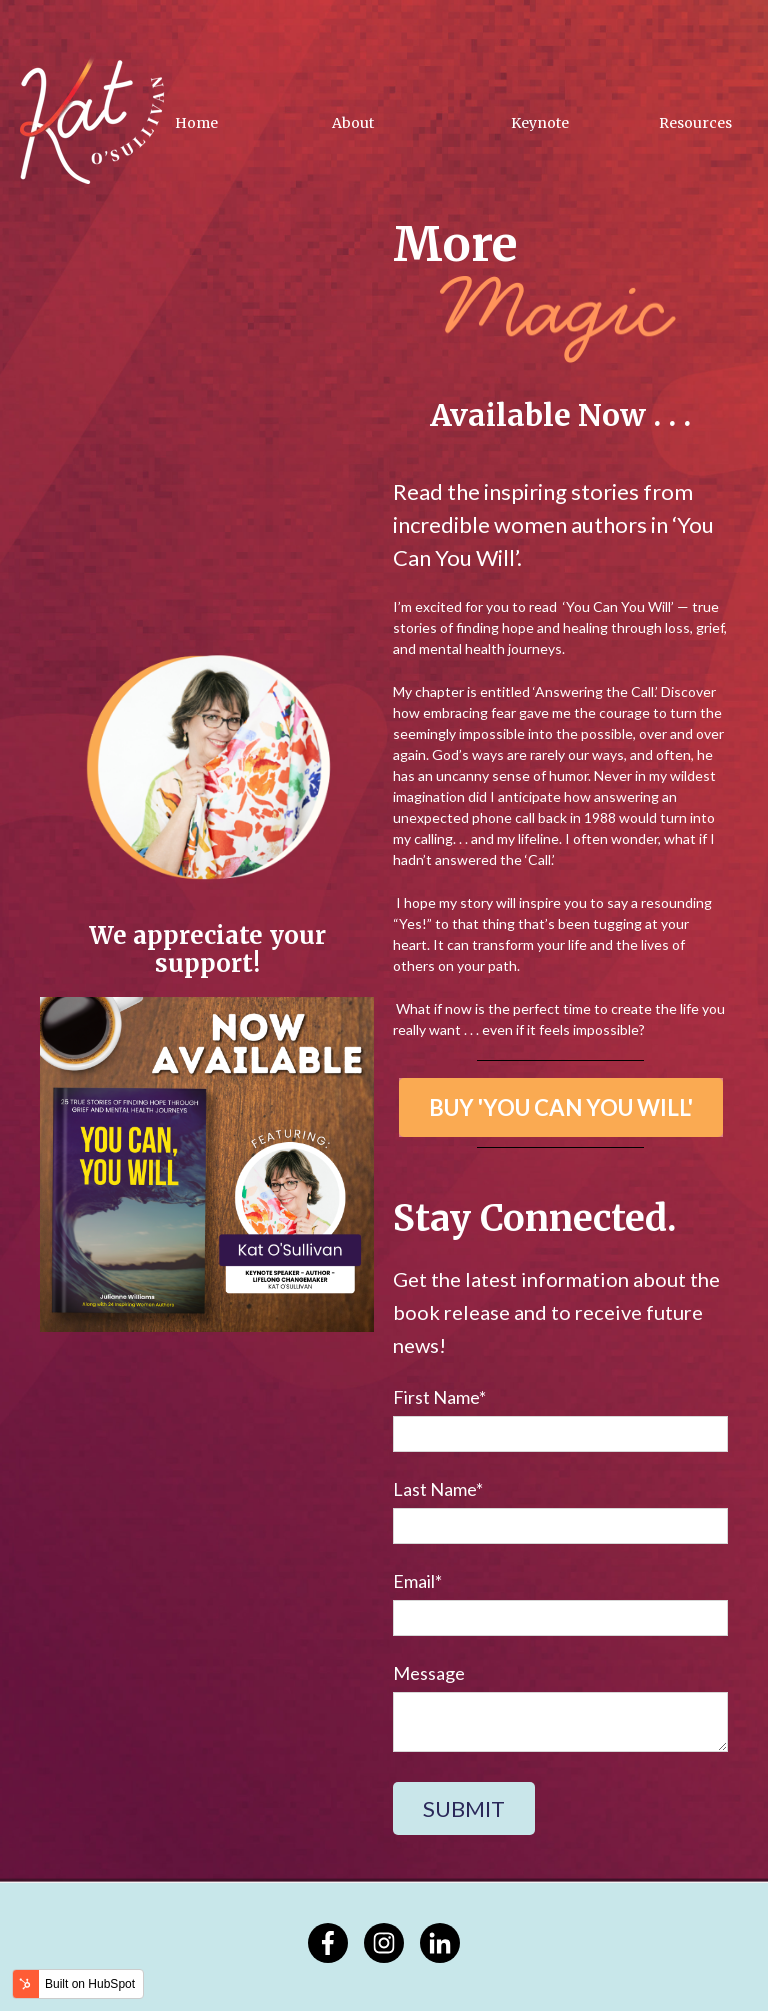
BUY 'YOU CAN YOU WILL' (561, 1107)
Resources (695, 123)
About (353, 123)
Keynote (540, 123)
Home (196, 123)
